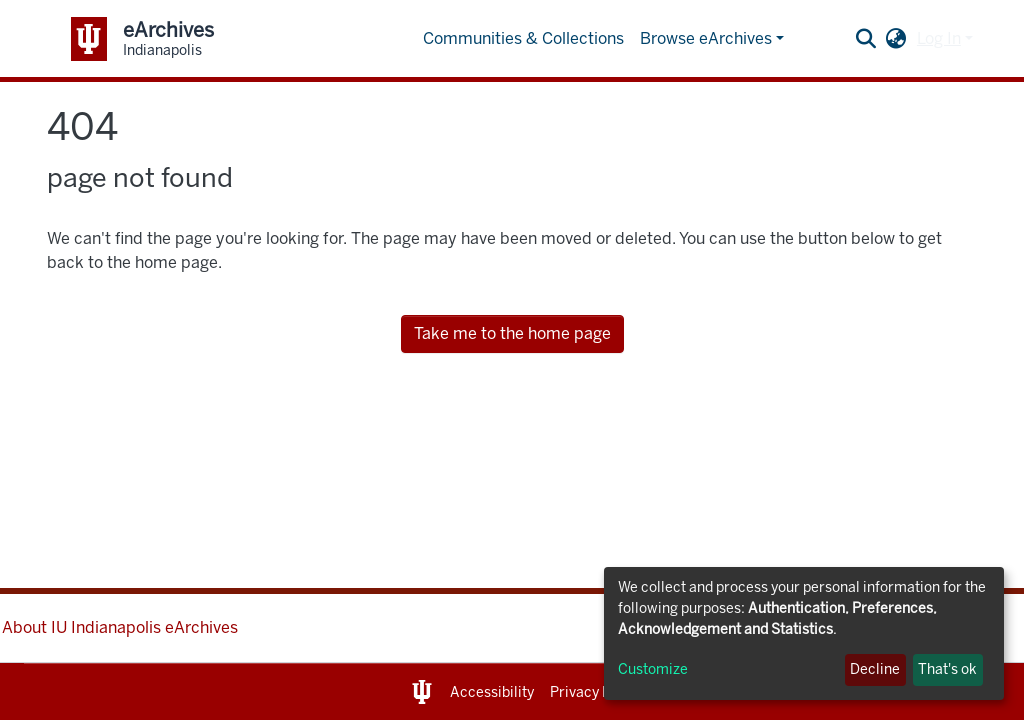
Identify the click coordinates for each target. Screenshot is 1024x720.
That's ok (947, 669)
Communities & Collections (523, 38)
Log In (939, 38)
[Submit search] (866, 39)
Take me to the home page (512, 333)
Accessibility (492, 692)
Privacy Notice (597, 692)
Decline (875, 669)
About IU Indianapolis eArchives (120, 627)
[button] (896, 39)
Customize (653, 669)
